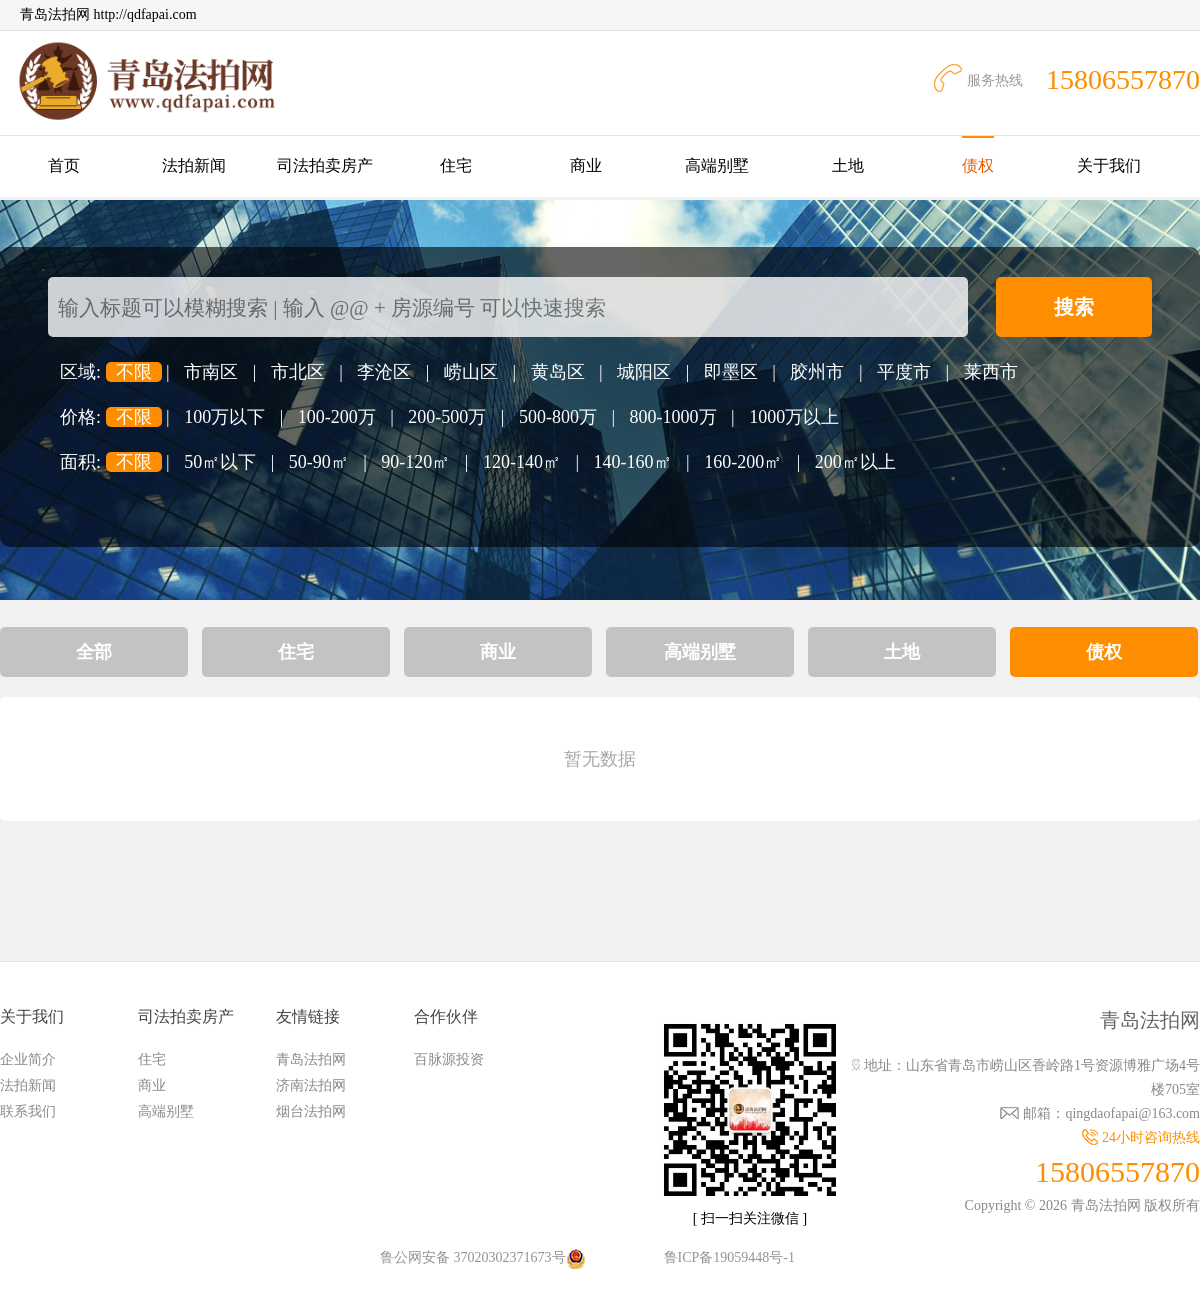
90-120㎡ (415, 462)
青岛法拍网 (311, 1059)
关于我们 (1109, 165)
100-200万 (337, 417)
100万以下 (224, 417)
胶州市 (817, 372)
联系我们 (28, 1111)
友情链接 (308, 1016)
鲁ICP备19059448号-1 (729, 1257)
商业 (586, 165)
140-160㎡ (633, 462)
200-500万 (447, 417)
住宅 (456, 165)
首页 (64, 165)
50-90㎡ (319, 462)
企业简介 (28, 1059)
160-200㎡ (743, 462)
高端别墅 (717, 165)
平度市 (904, 372)
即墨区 (731, 372)
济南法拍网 (311, 1085)
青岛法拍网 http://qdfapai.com (108, 14)
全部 (94, 652)
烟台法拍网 (311, 1111)
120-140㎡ (522, 462)
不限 (134, 372)
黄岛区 (558, 372)
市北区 (298, 372)
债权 (978, 165)
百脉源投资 (449, 1059)
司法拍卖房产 (325, 165)
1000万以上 (794, 417)
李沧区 (384, 372)
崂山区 (471, 372)
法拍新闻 (194, 165)
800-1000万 (673, 417)
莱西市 (991, 372)
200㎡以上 (855, 462)
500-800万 (558, 417)
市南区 (211, 372)
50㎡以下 (220, 462)
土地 (848, 165)
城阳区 (644, 372)
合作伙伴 (446, 1016)
